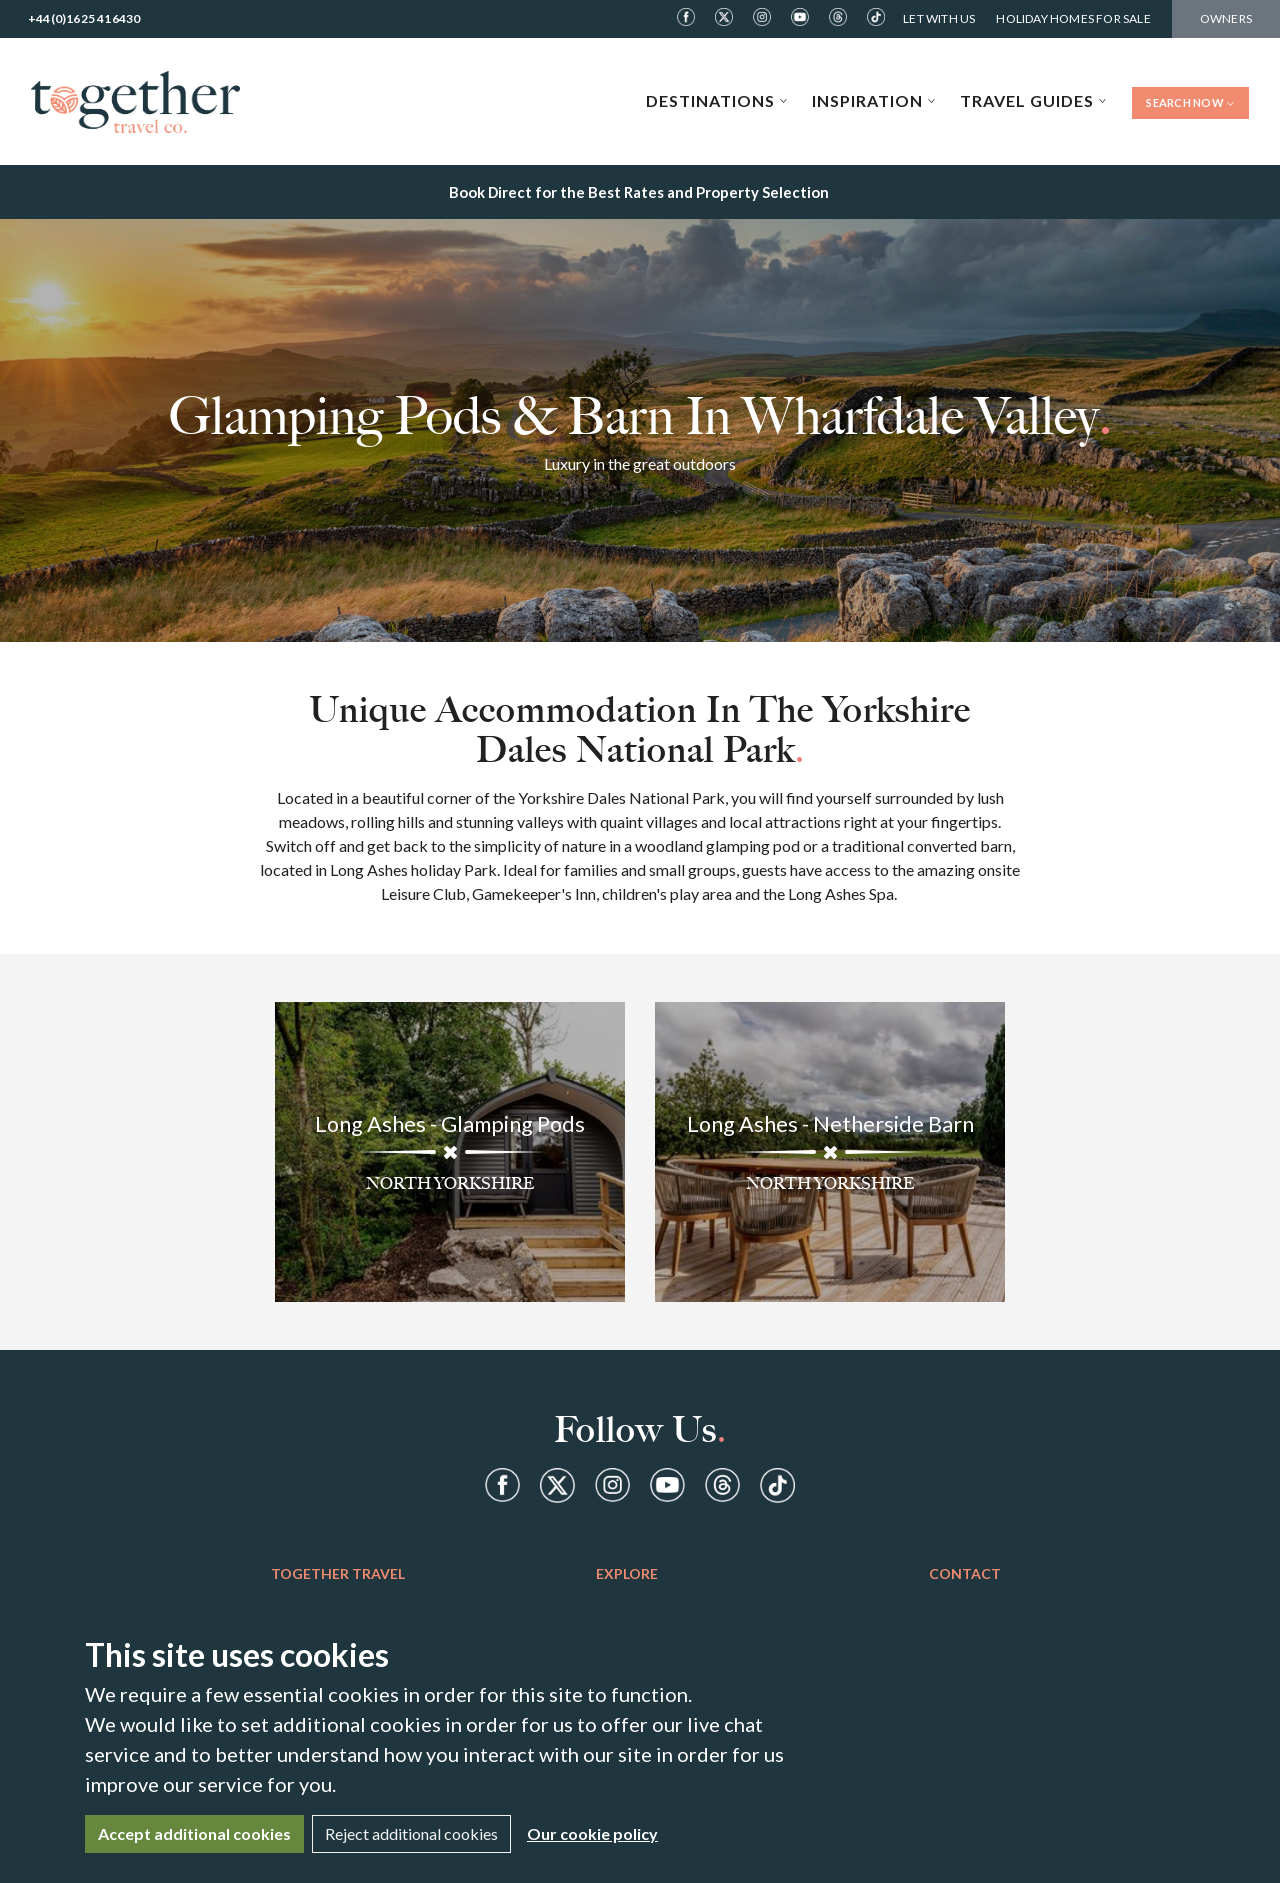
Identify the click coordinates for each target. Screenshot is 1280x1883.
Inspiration (874, 100)
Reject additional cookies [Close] (411, 1833)
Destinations (717, 100)
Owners (1226, 18)
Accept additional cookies (194, 1833)
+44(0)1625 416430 (84, 18)
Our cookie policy (592, 1833)
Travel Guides (1033, 100)
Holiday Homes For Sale (1073, 18)
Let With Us (939, 18)
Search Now (1190, 102)
